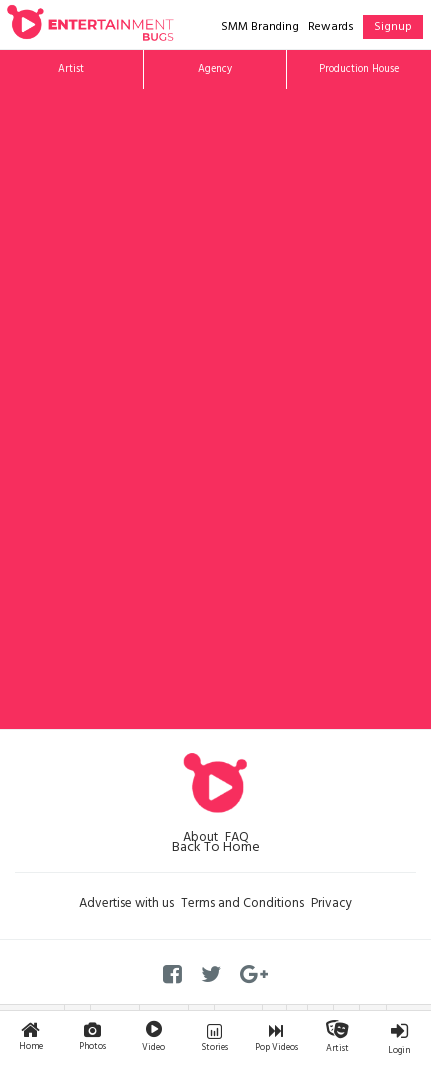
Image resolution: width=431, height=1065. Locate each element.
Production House (359, 70)
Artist (71, 70)
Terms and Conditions (242, 905)
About (200, 839)
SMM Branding (260, 28)
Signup (393, 28)
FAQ (237, 839)
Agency (215, 70)
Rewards (331, 28)
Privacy (331, 905)
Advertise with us (126, 905)
